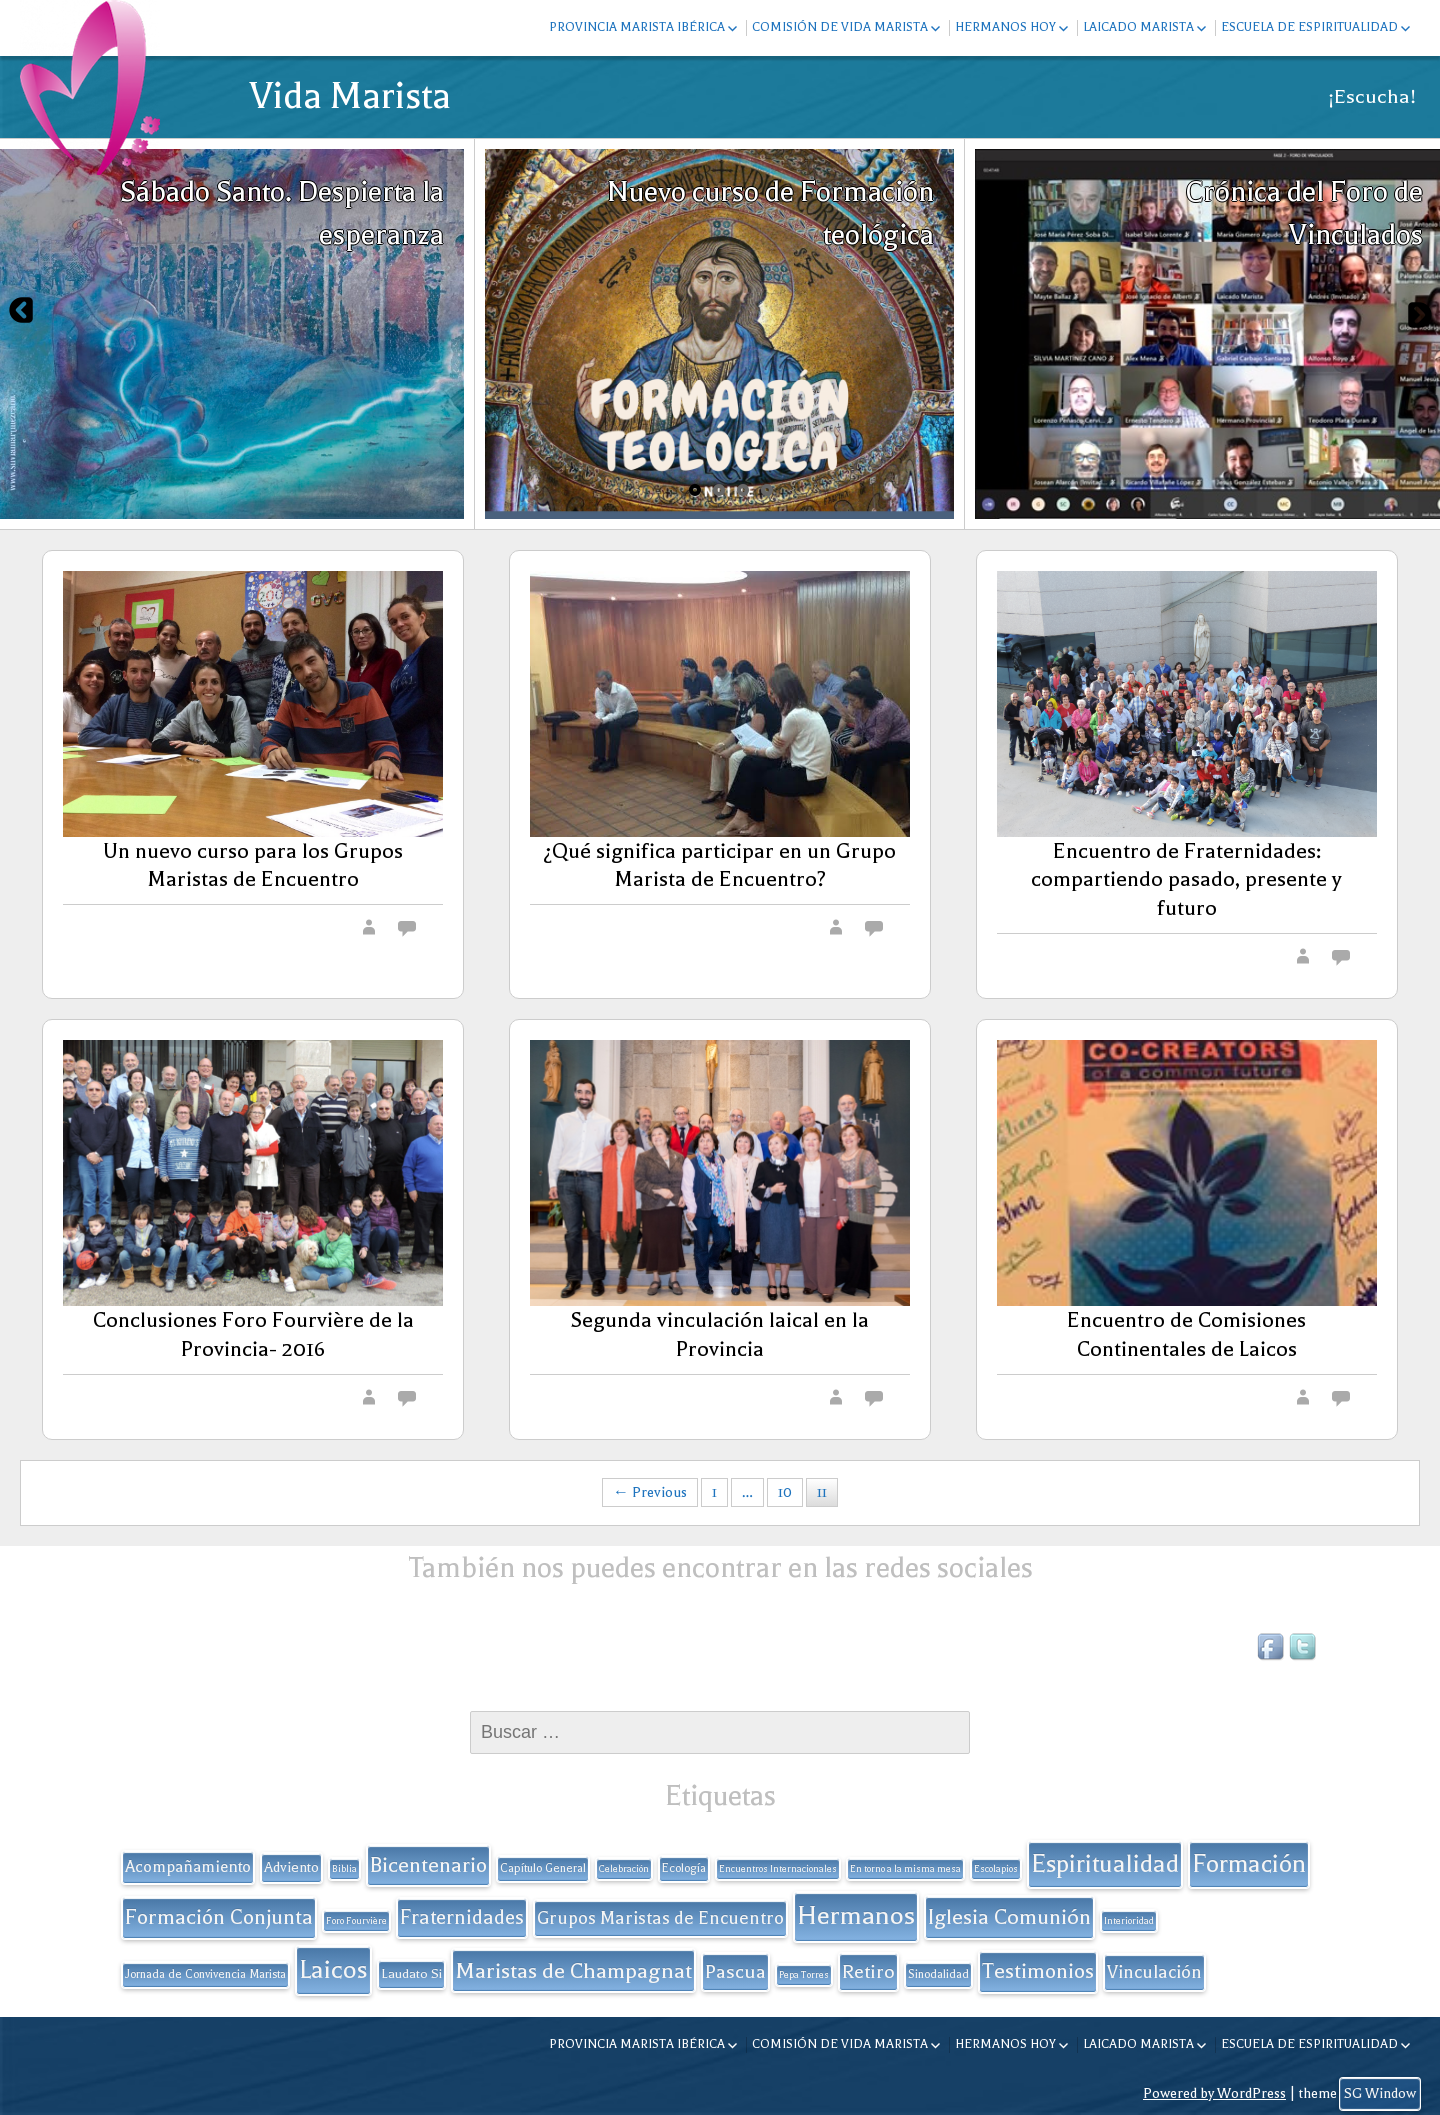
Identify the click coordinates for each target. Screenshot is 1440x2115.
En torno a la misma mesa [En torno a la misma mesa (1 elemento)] (905, 1869)
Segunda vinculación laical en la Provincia (719, 1334)
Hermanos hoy (1005, 27)
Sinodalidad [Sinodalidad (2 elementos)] (938, 1974)
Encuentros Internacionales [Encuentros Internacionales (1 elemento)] (778, 1869)
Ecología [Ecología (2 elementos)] (684, 1868)
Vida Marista (350, 96)
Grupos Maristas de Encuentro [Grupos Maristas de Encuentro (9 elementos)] (660, 1918)
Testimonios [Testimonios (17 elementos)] (1038, 1971)
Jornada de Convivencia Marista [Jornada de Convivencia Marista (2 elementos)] (205, 1974)
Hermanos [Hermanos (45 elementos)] (856, 1916)
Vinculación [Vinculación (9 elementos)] (1154, 1972)
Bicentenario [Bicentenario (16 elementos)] (428, 1865)
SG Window (1380, 2093)
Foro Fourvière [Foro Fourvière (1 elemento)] (356, 1921)
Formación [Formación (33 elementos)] (1249, 1864)
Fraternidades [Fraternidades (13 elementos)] (462, 1917)
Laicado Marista (1138, 27)
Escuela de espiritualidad (1309, 27)
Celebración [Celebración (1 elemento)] (624, 1869)
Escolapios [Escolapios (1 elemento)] (996, 1869)
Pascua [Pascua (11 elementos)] (735, 1972)
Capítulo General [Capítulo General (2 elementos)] (543, 1868)
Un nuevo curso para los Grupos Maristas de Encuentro (253, 865)
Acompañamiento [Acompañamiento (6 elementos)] (188, 1867)
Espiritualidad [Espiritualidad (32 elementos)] (1105, 1864)
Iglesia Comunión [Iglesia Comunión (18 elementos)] (1009, 1917)
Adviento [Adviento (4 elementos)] (291, 1867)
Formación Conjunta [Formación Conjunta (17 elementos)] (219, 1917)
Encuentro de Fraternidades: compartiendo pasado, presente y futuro (1186, 880)
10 (785, 1492)
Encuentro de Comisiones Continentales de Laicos (1186, 1334)
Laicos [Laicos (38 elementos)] (333, 1969)
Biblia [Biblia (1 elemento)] (344, 1869)
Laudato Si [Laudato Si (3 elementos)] (411, 1973)
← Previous (650, 1492)
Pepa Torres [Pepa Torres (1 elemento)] (804, 1975)
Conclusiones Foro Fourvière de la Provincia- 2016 (253, 1334)
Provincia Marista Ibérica (637, 27)
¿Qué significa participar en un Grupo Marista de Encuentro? (719, 865)
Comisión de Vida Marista (840, 27)
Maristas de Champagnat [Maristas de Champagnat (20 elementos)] (573, 1970)
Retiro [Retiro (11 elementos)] (868, 1972)
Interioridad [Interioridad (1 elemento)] (1129, 1921)
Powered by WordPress (1214, 2093)
